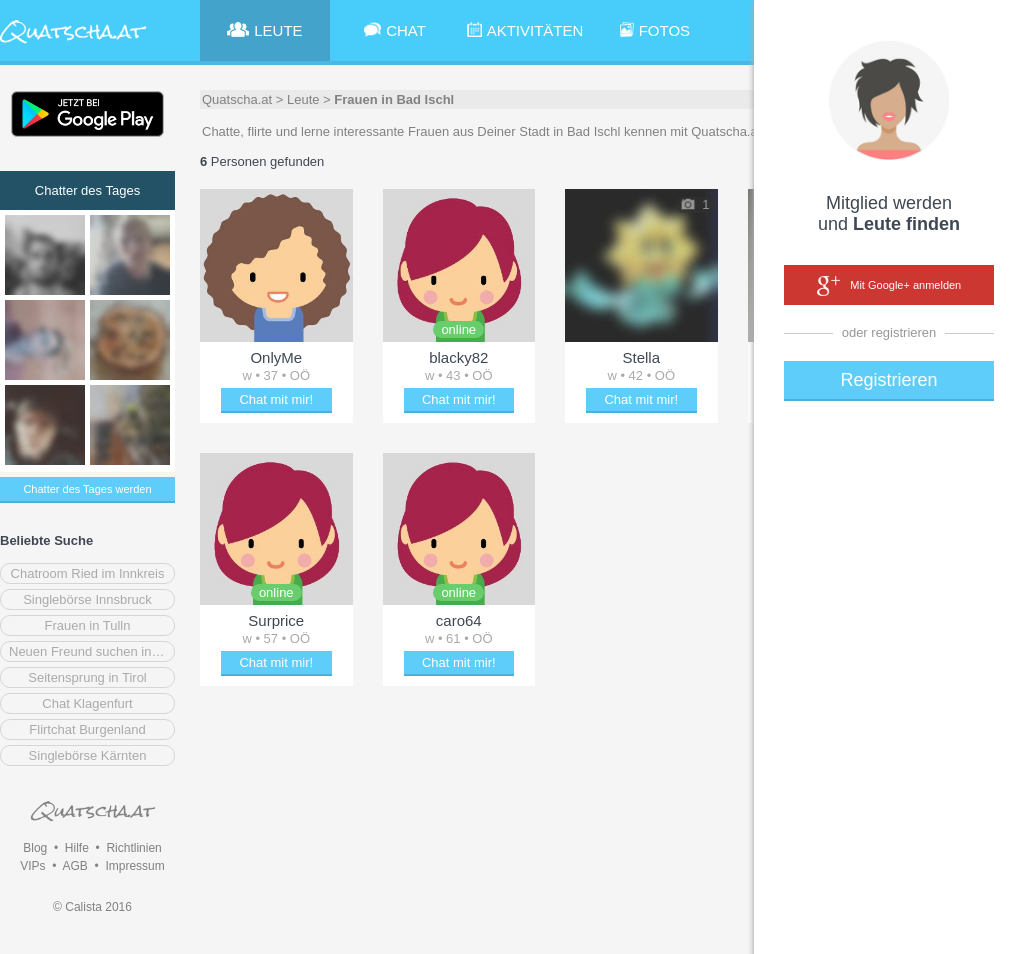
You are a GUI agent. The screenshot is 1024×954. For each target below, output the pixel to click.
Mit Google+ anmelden (889, 286)
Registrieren (888, 380)
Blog (35, 848)
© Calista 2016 (92, 907)
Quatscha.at (237, 99)
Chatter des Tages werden (87, 489)
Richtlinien (133, 848)
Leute (303, 99)
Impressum (134, 866)
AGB (74, 866)
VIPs (32, 866)
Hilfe (77, 848)
